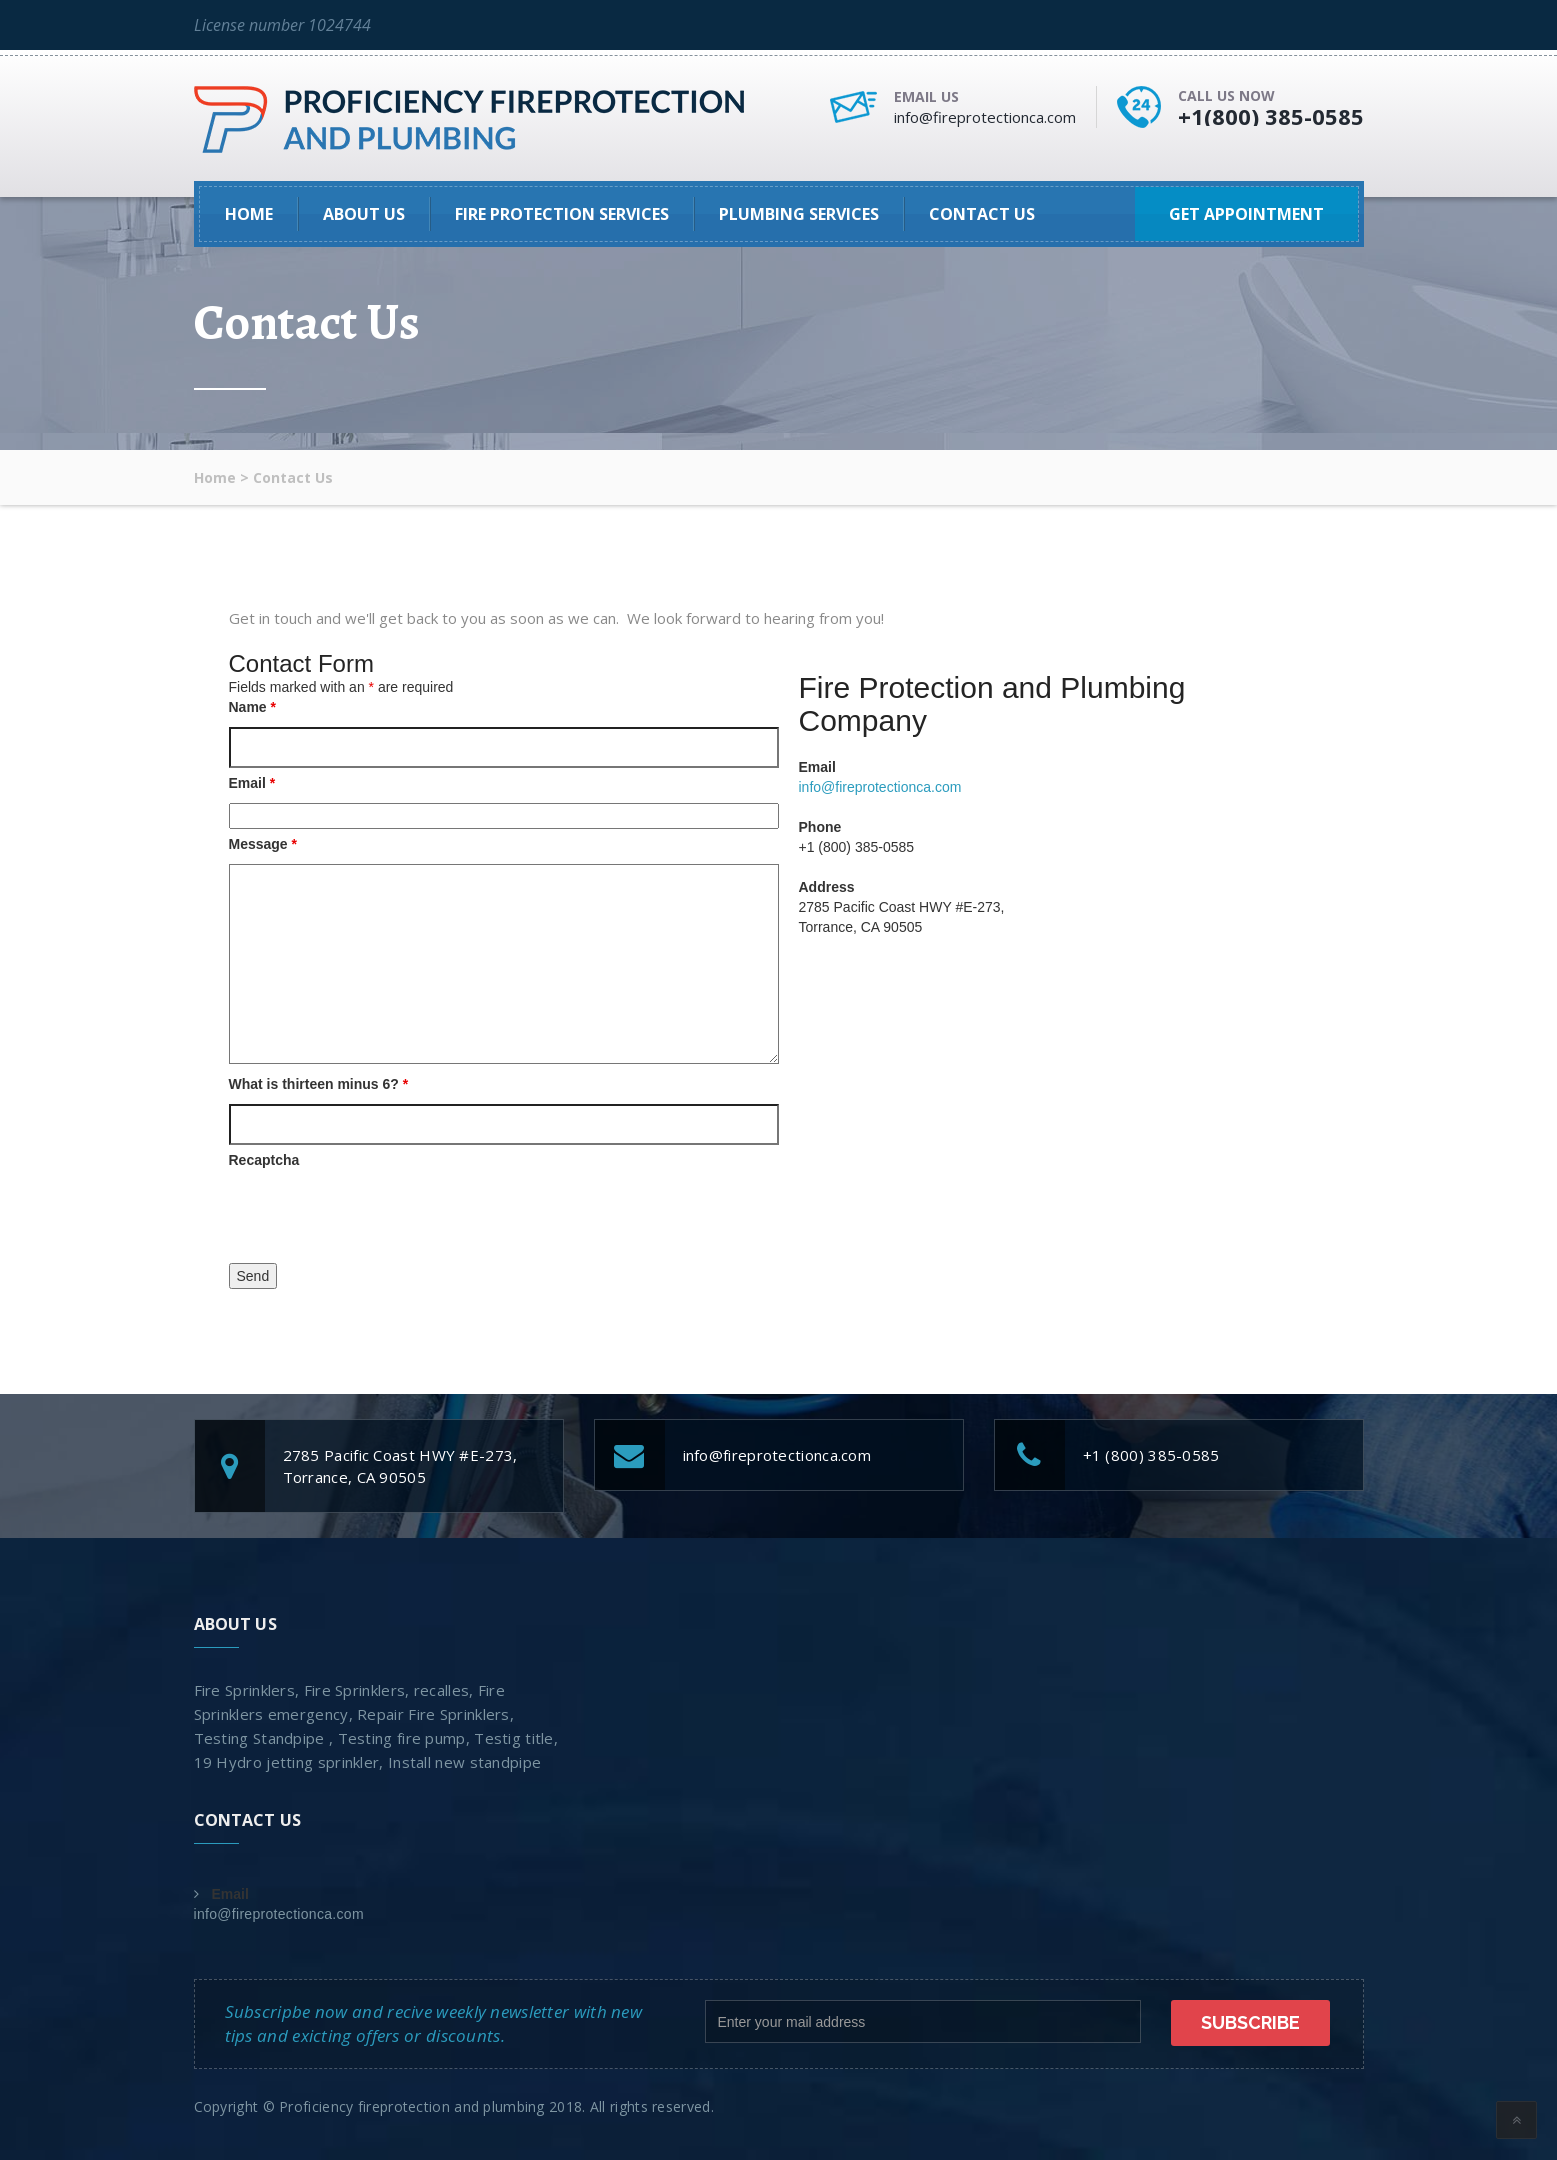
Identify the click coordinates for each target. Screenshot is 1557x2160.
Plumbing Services (799, 214)
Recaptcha (264, 1160)
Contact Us (982, 214)
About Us (364, 214)
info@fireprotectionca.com (985, 117)
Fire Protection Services (562, 214)
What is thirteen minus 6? (319, 1084)
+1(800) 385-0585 (1271, 116)
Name (252, 707)
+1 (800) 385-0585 (1151, 1455)
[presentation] (381, 1219)
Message (263, 844)
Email (252, 783)
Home (249, 214)
